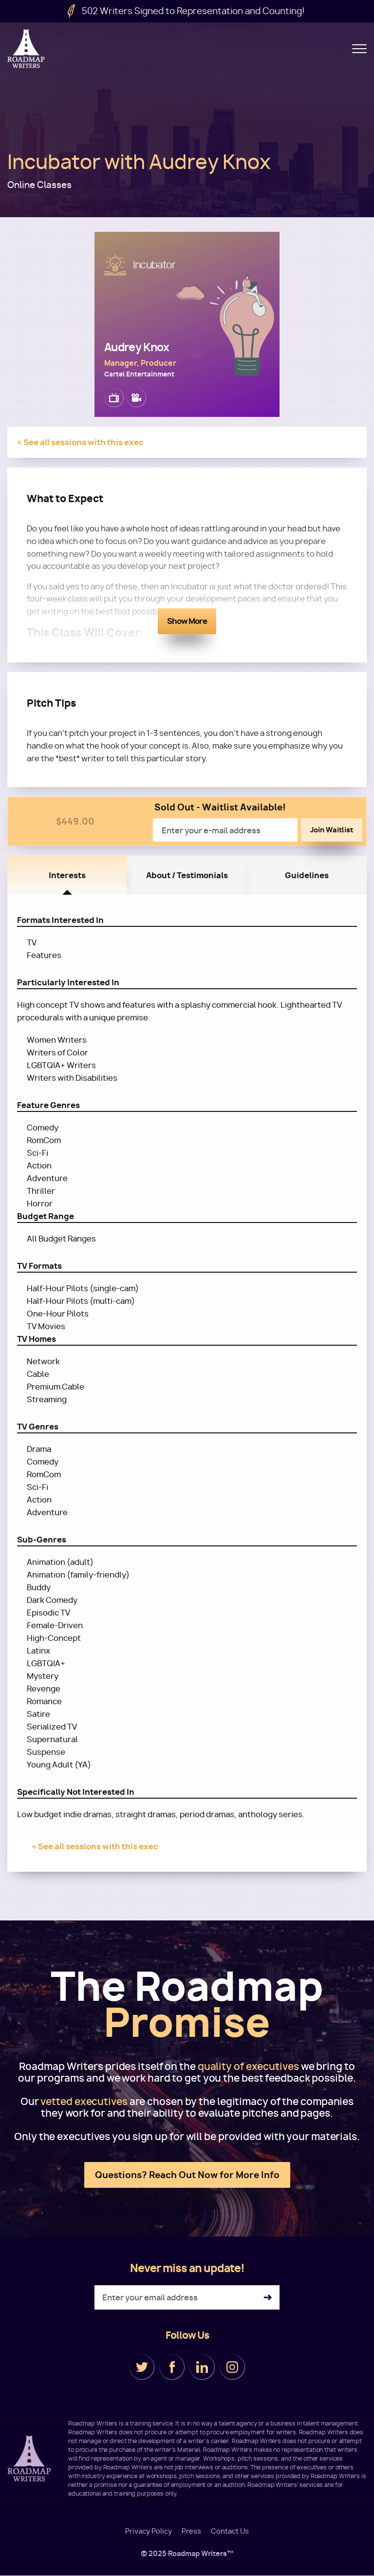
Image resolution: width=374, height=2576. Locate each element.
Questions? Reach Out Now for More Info (187, 2175)
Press (191, 2531)
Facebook (172, 2367)
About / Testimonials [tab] (187, 875)
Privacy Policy (148, 2531)
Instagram (232, 2367)
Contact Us (230, 2531)
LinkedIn (202, 2367)
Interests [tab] (67, 875)
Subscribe (268, 2298)
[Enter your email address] (187, 2297)
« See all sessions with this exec (80, 442)
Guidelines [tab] (307, 875)
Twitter (141, 2367)
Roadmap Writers (26, 48)
